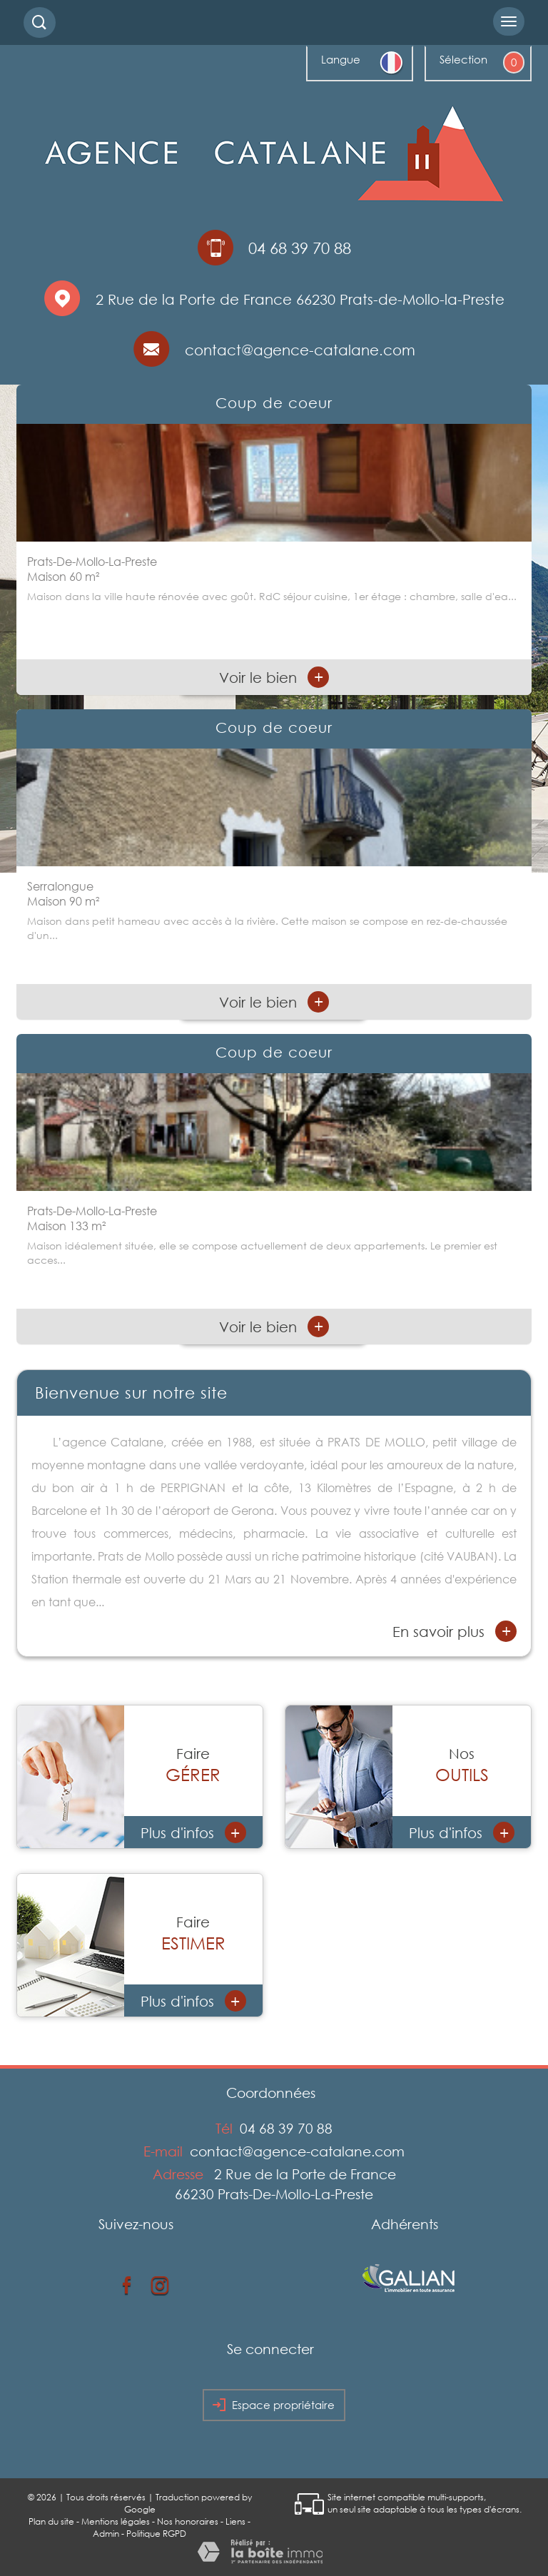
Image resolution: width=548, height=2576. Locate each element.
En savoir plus (454, 1631)
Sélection (463, 59)
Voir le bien (274, 677)
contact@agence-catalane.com (300, 349)
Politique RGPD (156, 2533)
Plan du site (51, 2521)
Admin (106, 2533)
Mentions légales (115, 2521)
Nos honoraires (187, 2521)
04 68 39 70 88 (286, 2128)
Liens (235, 2521)
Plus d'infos (193, 1832)
